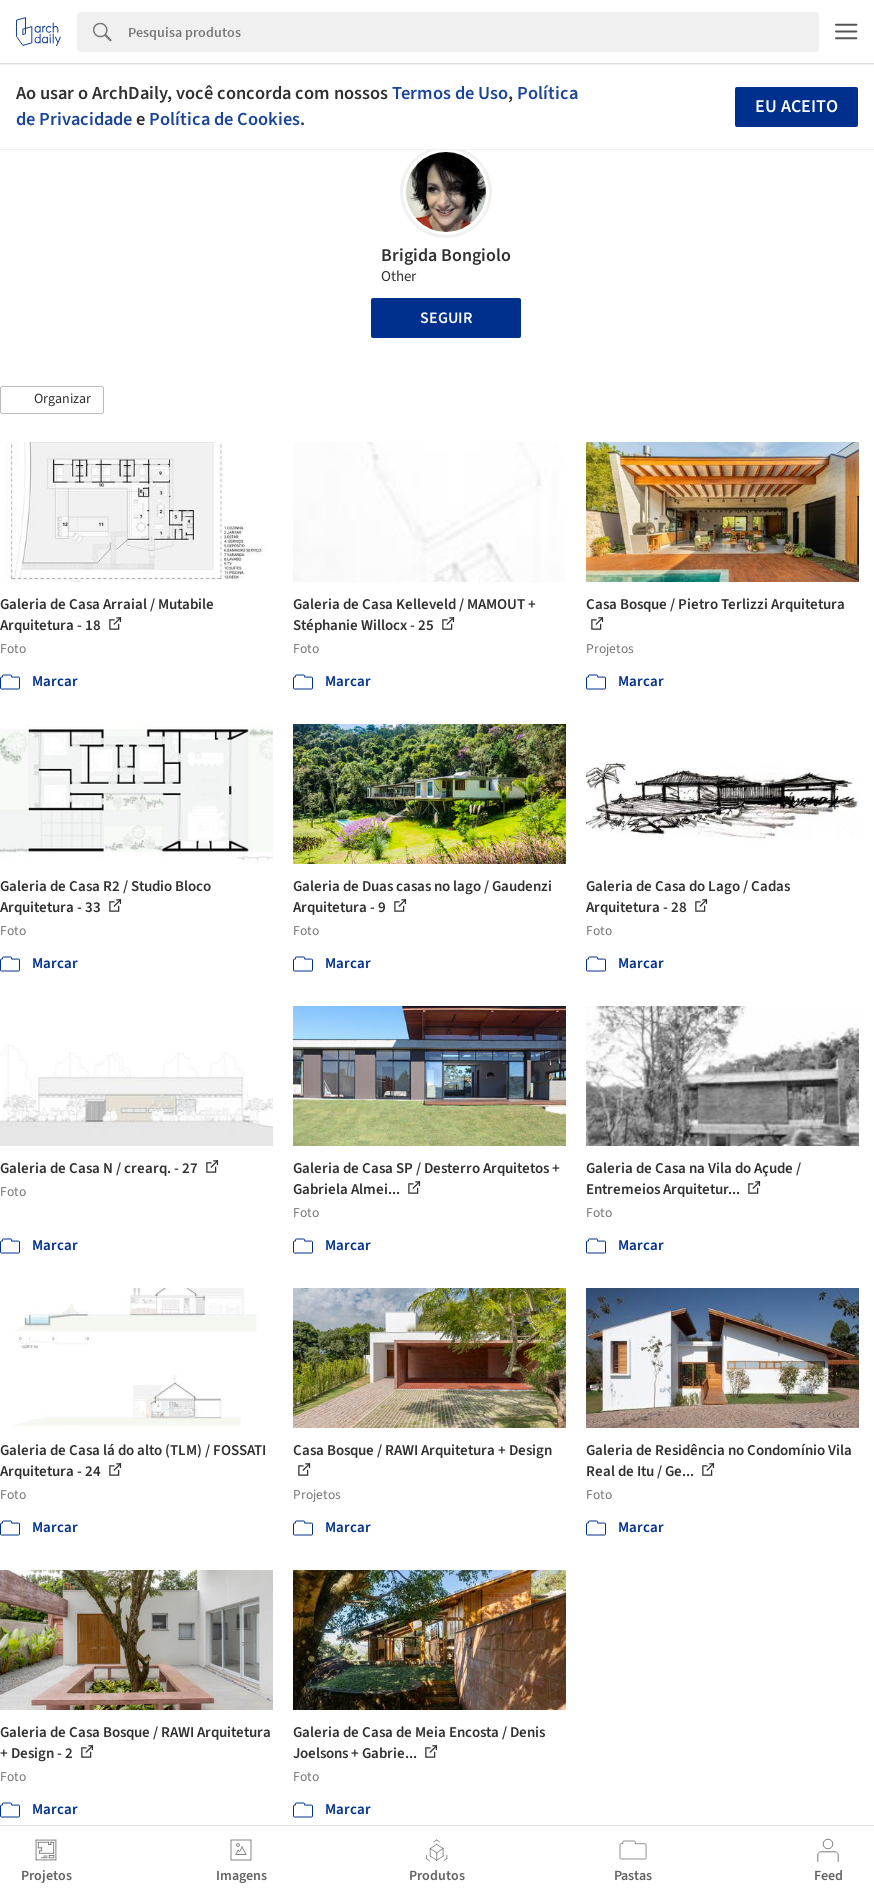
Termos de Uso (450, 93)
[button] (52, 400)
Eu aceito (796, 106)
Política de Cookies (224, 119)
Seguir (446, 318)
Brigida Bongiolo (446, 255)
